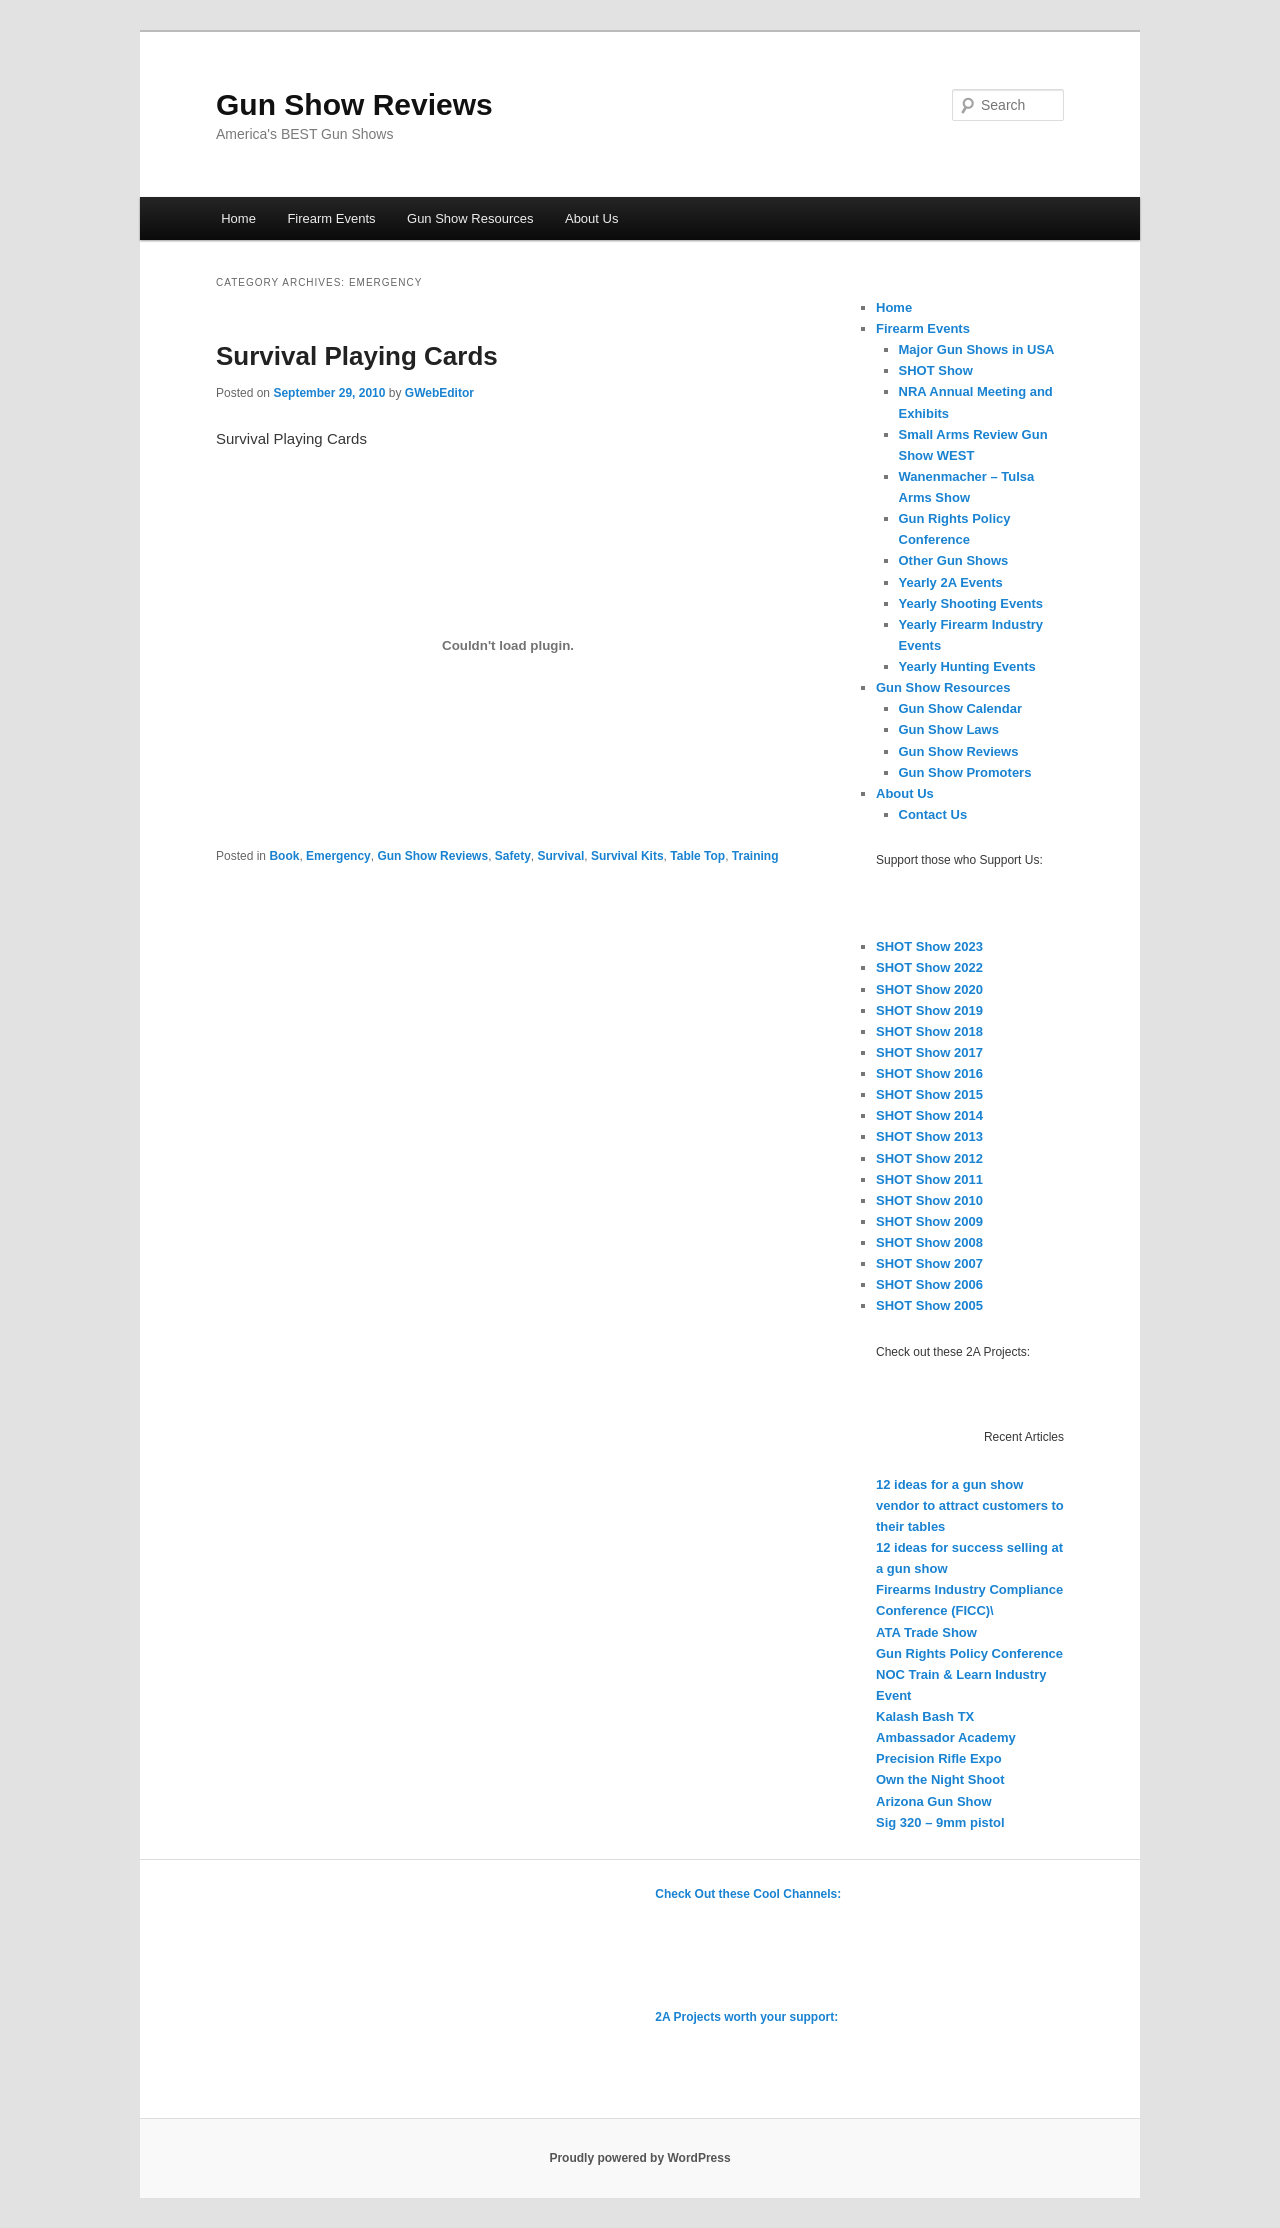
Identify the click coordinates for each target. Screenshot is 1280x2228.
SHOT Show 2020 (929, 989)
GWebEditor (439, 393)
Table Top (697, 856)
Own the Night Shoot (940, 1779)
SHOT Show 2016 (929, 1073)
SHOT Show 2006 (929, 1284)
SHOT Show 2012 (929, 1158)
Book (284, 856)
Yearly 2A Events (951, 582)
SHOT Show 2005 (929, 1305)
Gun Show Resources (470, 218)
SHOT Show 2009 (929, 1221)
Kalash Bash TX (925, 1716)
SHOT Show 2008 (929, 1242)
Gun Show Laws (949, 729)
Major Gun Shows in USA (977, 349)
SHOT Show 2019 (929, 1010)
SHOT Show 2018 (929, 1031)
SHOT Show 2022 (929, 967)
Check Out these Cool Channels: (748, 1894)
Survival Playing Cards (357, 356)
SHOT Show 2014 (929, 1115)
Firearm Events (331, 218)
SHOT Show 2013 (929, 1136)
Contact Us (933, 814)
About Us (591, 218)
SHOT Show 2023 (929, 946)
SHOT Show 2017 (929, 1052)
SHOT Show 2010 (929, 1200)
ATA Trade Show (926, 1632)
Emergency (338, 856)
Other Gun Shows (954, 560)
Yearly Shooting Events (971, 603)
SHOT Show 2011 (929, 1179)
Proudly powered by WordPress (639, 2158)
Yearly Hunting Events (967, 666)
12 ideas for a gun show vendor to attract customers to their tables (970, 1505)
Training (755, 856)
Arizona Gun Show (934, 1801)
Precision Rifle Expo (939, 1758)
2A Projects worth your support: (746, 2017)
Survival (561, 856)
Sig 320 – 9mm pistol (940, 1822)
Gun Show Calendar (961, 708)
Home (238, 218)
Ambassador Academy (946, 1737)
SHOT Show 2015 (929, 1094)
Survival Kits (627, 856)
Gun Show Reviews (354, 104)
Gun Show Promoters (965, 772)
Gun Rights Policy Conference (969, 1653)
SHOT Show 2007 (929, 1263)
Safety (513, 856)
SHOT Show (936, 370)
